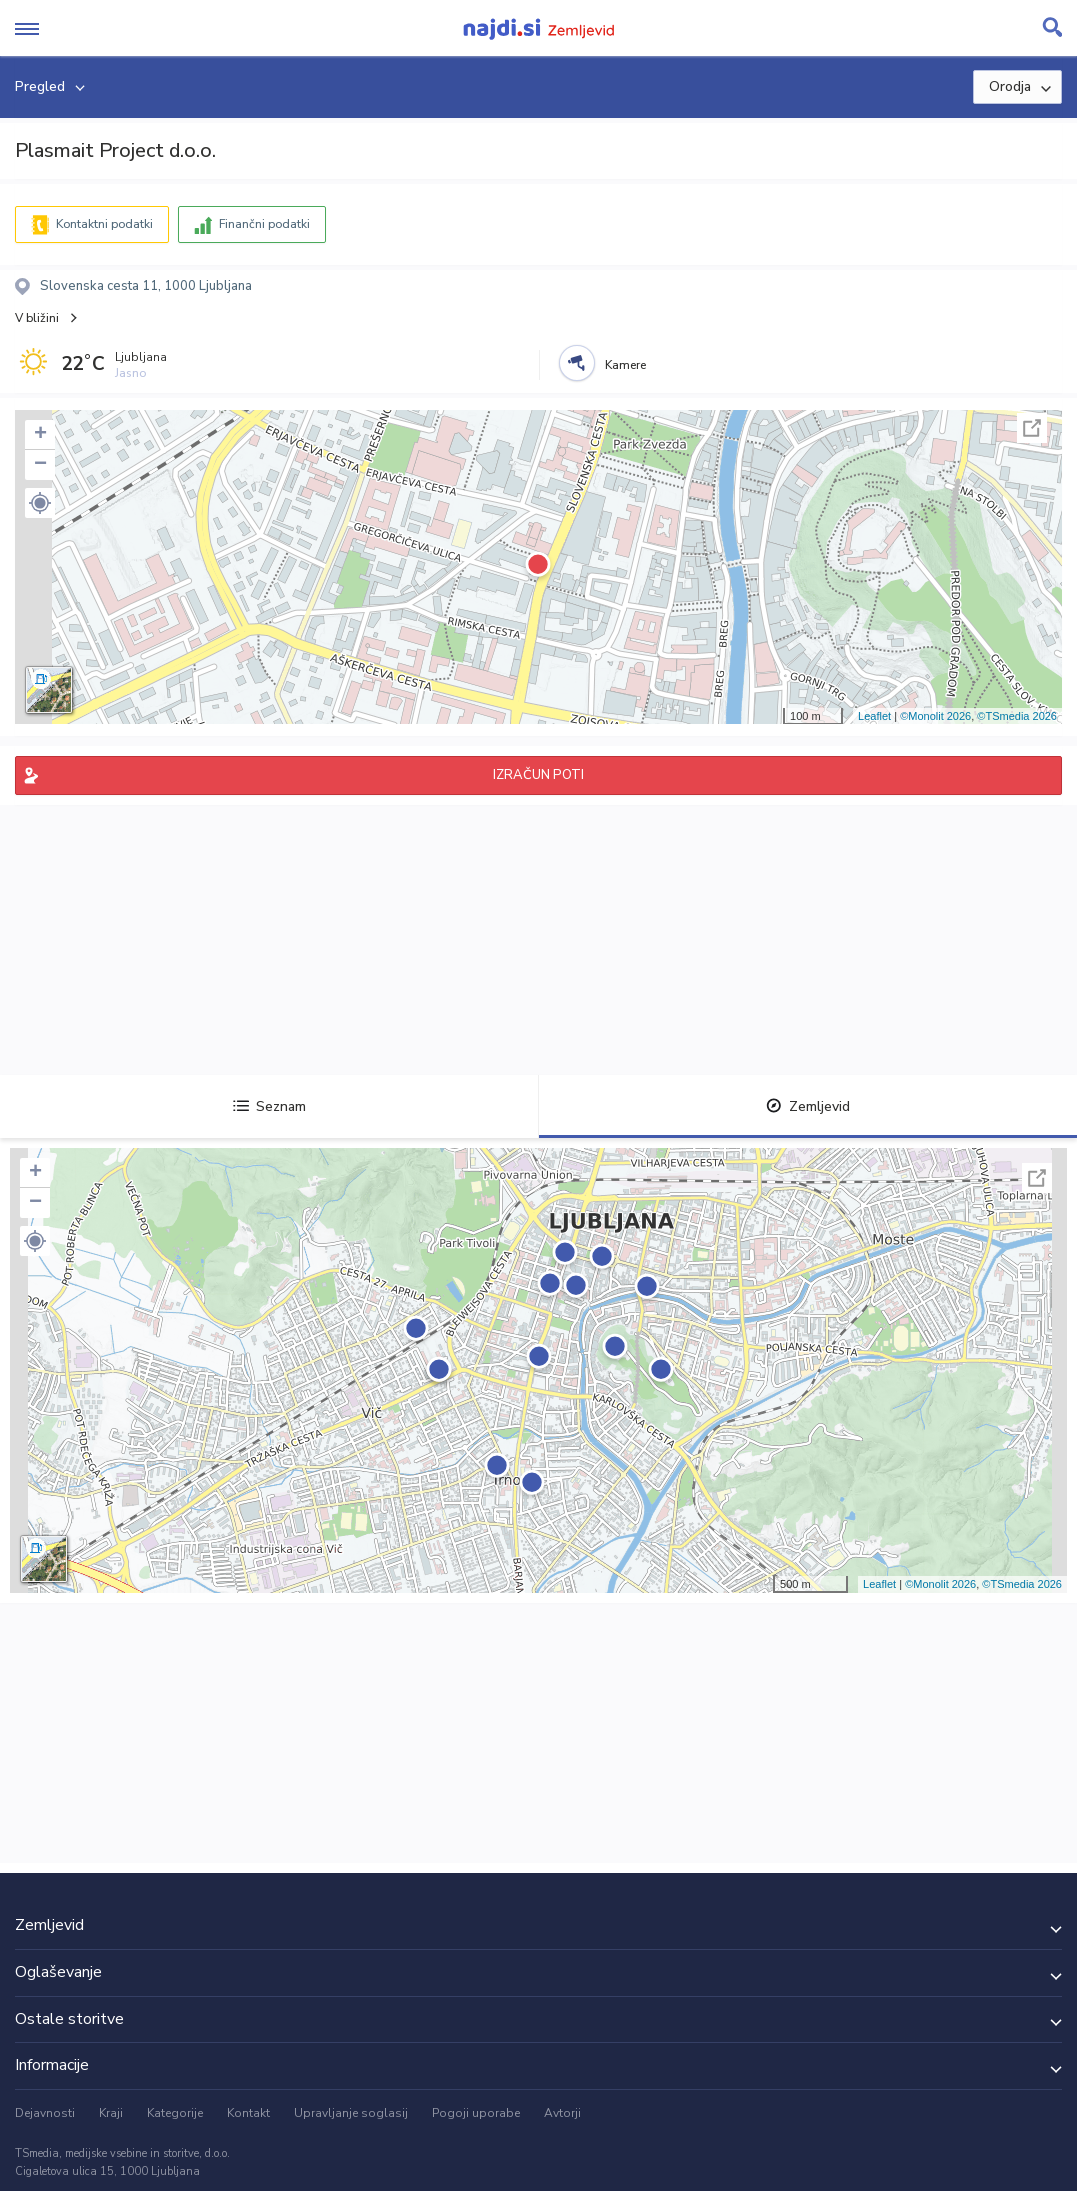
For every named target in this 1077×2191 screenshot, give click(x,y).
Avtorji (562, 2113)
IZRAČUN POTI (538, 775)
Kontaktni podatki (104, 224)
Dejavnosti (45, 2113)
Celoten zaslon (1032, 428)
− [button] (40, 465)
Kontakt (248, 2113)
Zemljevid (808, 1106)
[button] (40, 503)
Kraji (111, 2113)
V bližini (37, 318)
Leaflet (874, 716)
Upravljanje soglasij (351, 2113)
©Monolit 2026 (935, 716)
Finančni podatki (264, 224)
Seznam (269, 1106)
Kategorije (175, 2113)
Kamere (625, 365)
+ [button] (40, 435)
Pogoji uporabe (476, 2113)
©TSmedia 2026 (1017, 716)
